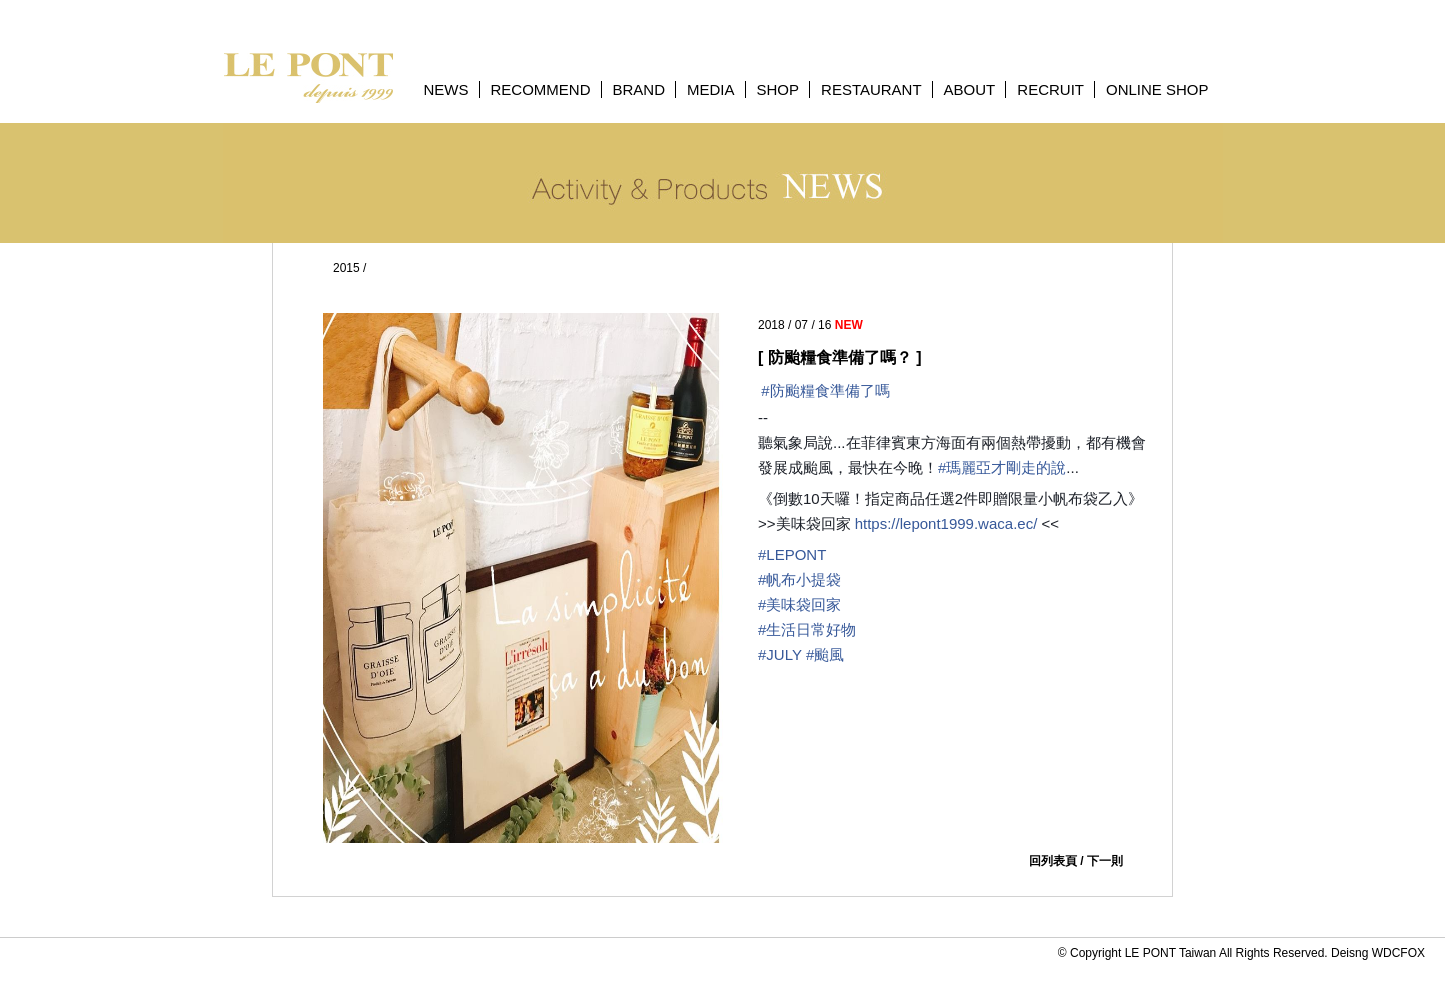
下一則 (1105, 861)
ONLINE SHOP (1157, 89)
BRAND (639, 89)
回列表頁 (1053, 861)
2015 (346, 268)
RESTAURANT (871, 89)
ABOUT (970, 89)
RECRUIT (1050, 89)
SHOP (778, 89)
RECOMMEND (541, 89)
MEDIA (711, 89)
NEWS (446, 89)
